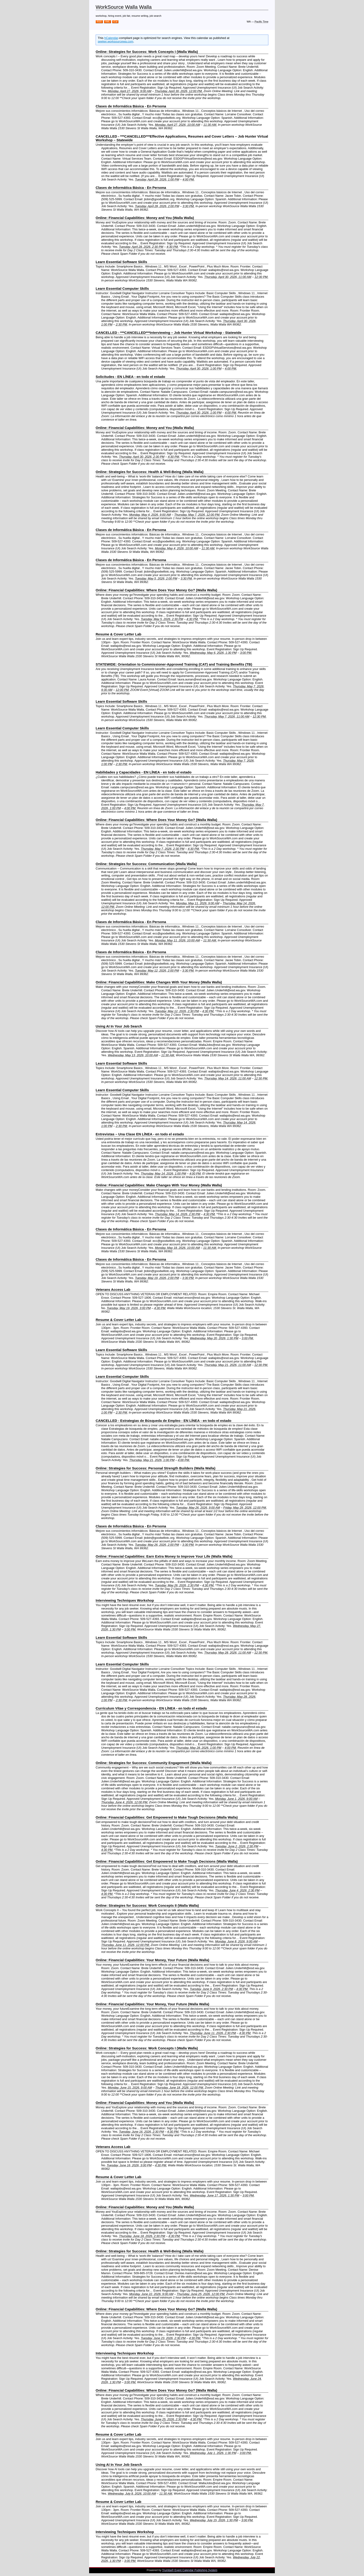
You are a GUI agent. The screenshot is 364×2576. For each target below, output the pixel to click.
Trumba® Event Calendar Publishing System (189, 2570)
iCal (115, 21)
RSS (99, 21)
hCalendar (111, 38)
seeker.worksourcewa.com (115, 41)
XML (107, 21)
